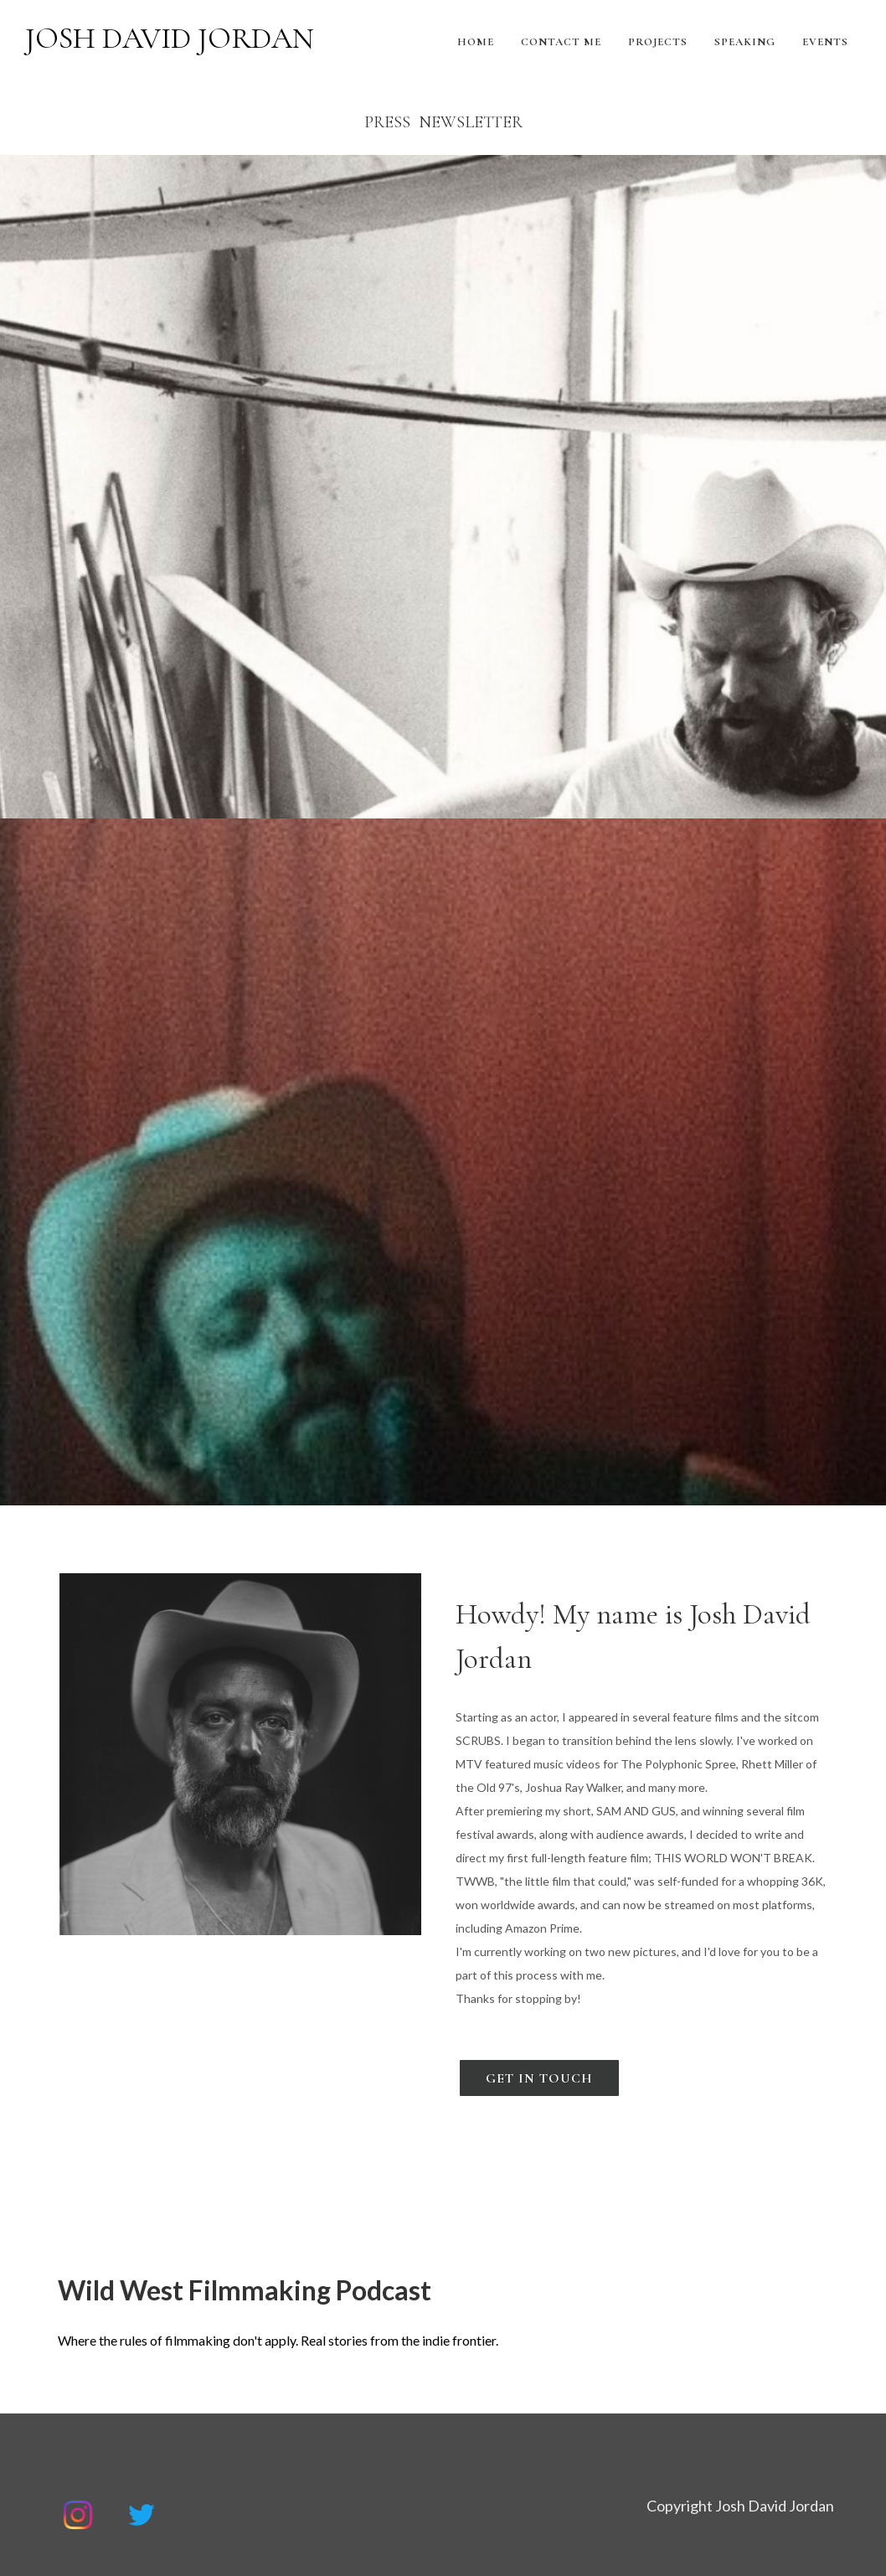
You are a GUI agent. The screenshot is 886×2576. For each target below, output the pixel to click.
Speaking (744, 42)
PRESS (387, 122)
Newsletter (471, 122)
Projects (658, 42)
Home (475, 42)
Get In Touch (539, 2078)
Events (825, 42)
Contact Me (561, 42)
